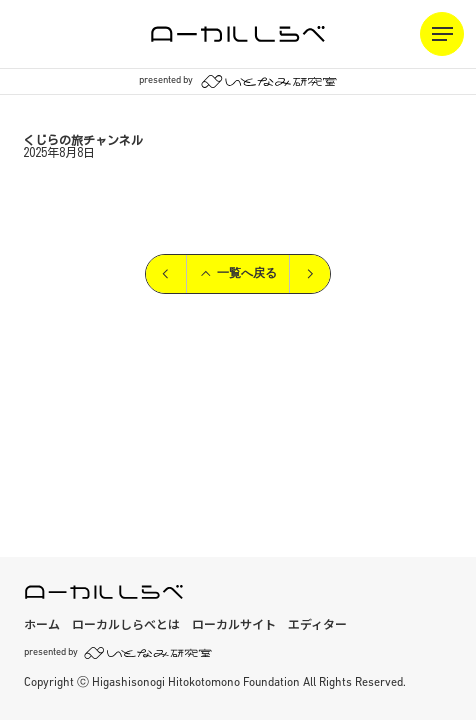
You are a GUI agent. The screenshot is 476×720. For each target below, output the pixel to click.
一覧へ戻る (238, 274)
